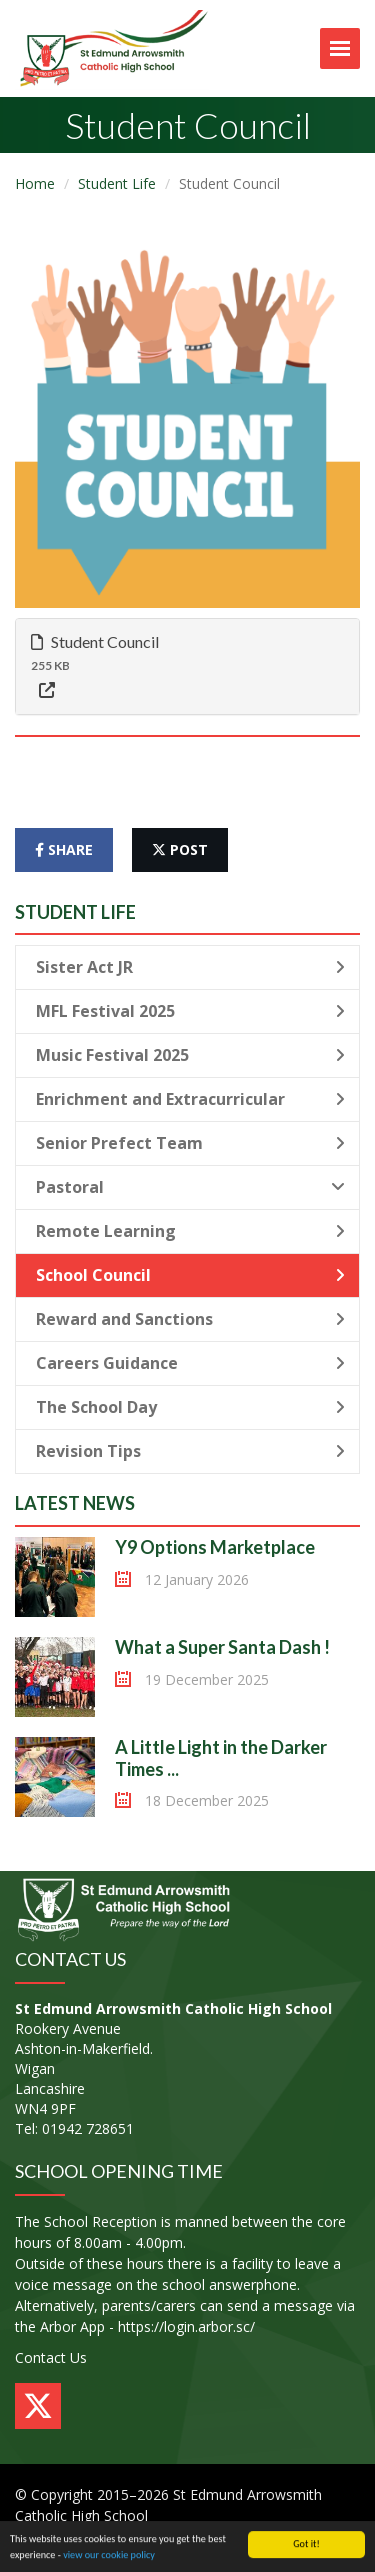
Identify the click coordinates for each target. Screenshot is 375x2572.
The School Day (190, 1407)
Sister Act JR (190, 967)
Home (35, 183)
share (64, 849)
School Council (190, 1275)
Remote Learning (190, 1231)
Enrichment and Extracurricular (190, 1099)
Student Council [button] (95, 641)
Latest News (75, 1503)
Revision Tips (190, 1451)
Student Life (117, 183)
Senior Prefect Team (190, 1143)
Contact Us (51, 2357)
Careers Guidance (190, 1363)
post (180, 849)
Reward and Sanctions (190, 1319)
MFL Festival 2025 (190, 1011)
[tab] (187, 666)
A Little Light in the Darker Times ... (221, 1758)
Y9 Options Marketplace (215, 1547)
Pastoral (190, 1187)
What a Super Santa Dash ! (222, 1647)
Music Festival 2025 (190, 1055)
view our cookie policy (109, 2555)
